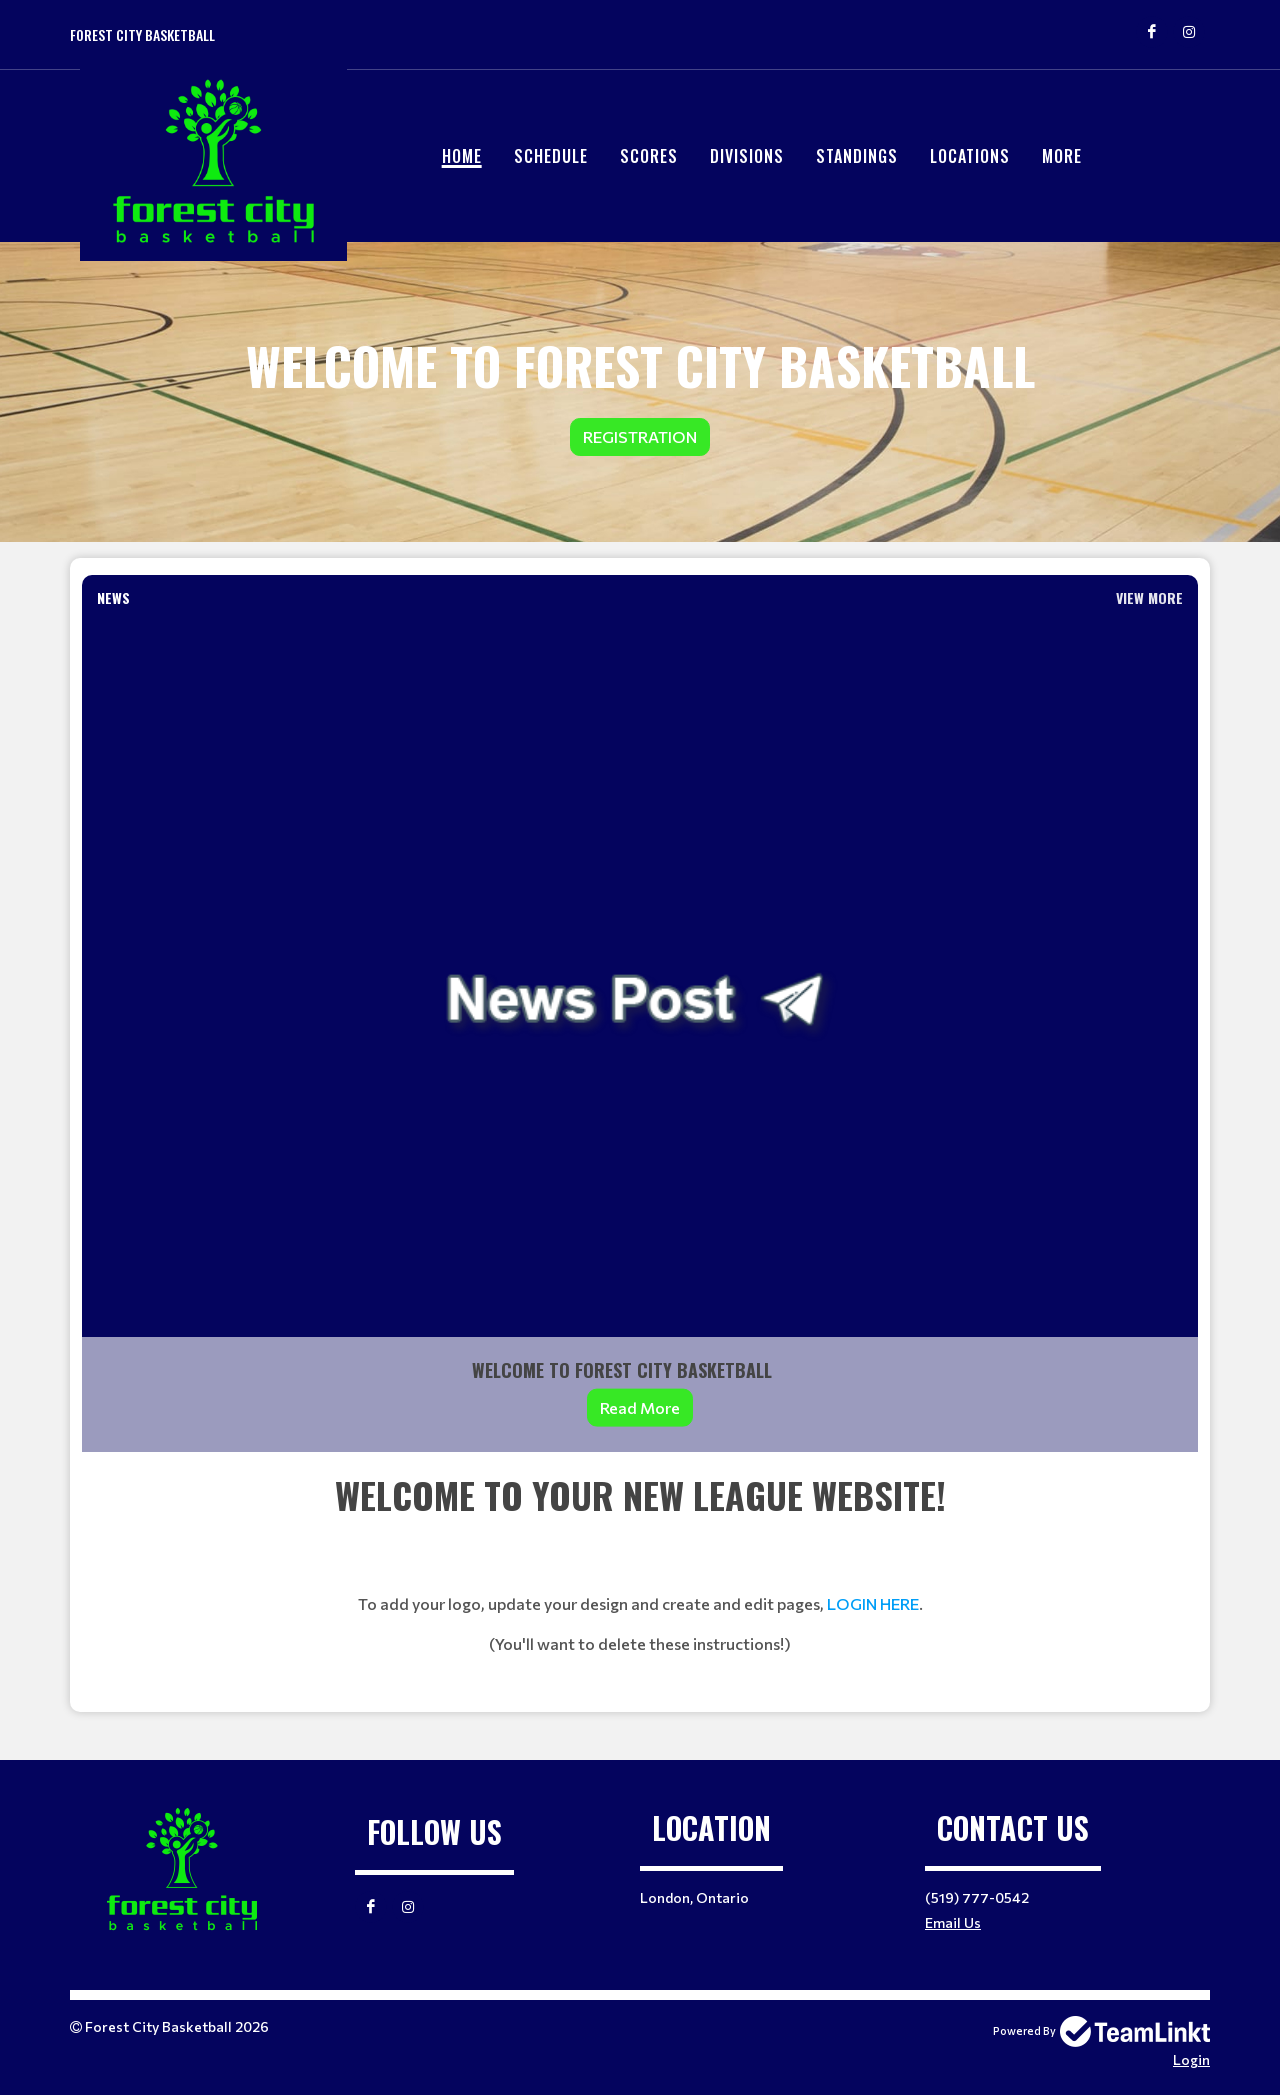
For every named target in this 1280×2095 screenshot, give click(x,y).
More (1062, 156)
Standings (857, 156)
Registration (640, 436)
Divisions (747, 156)
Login (1191, 2059)
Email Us (953, 1922)
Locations (970, 156)
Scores (649, 156)
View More (1149, 597)
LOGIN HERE (873, 1603)
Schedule (551, 156)
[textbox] (640, 1582)
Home (462, 156)
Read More (640, 1407)
